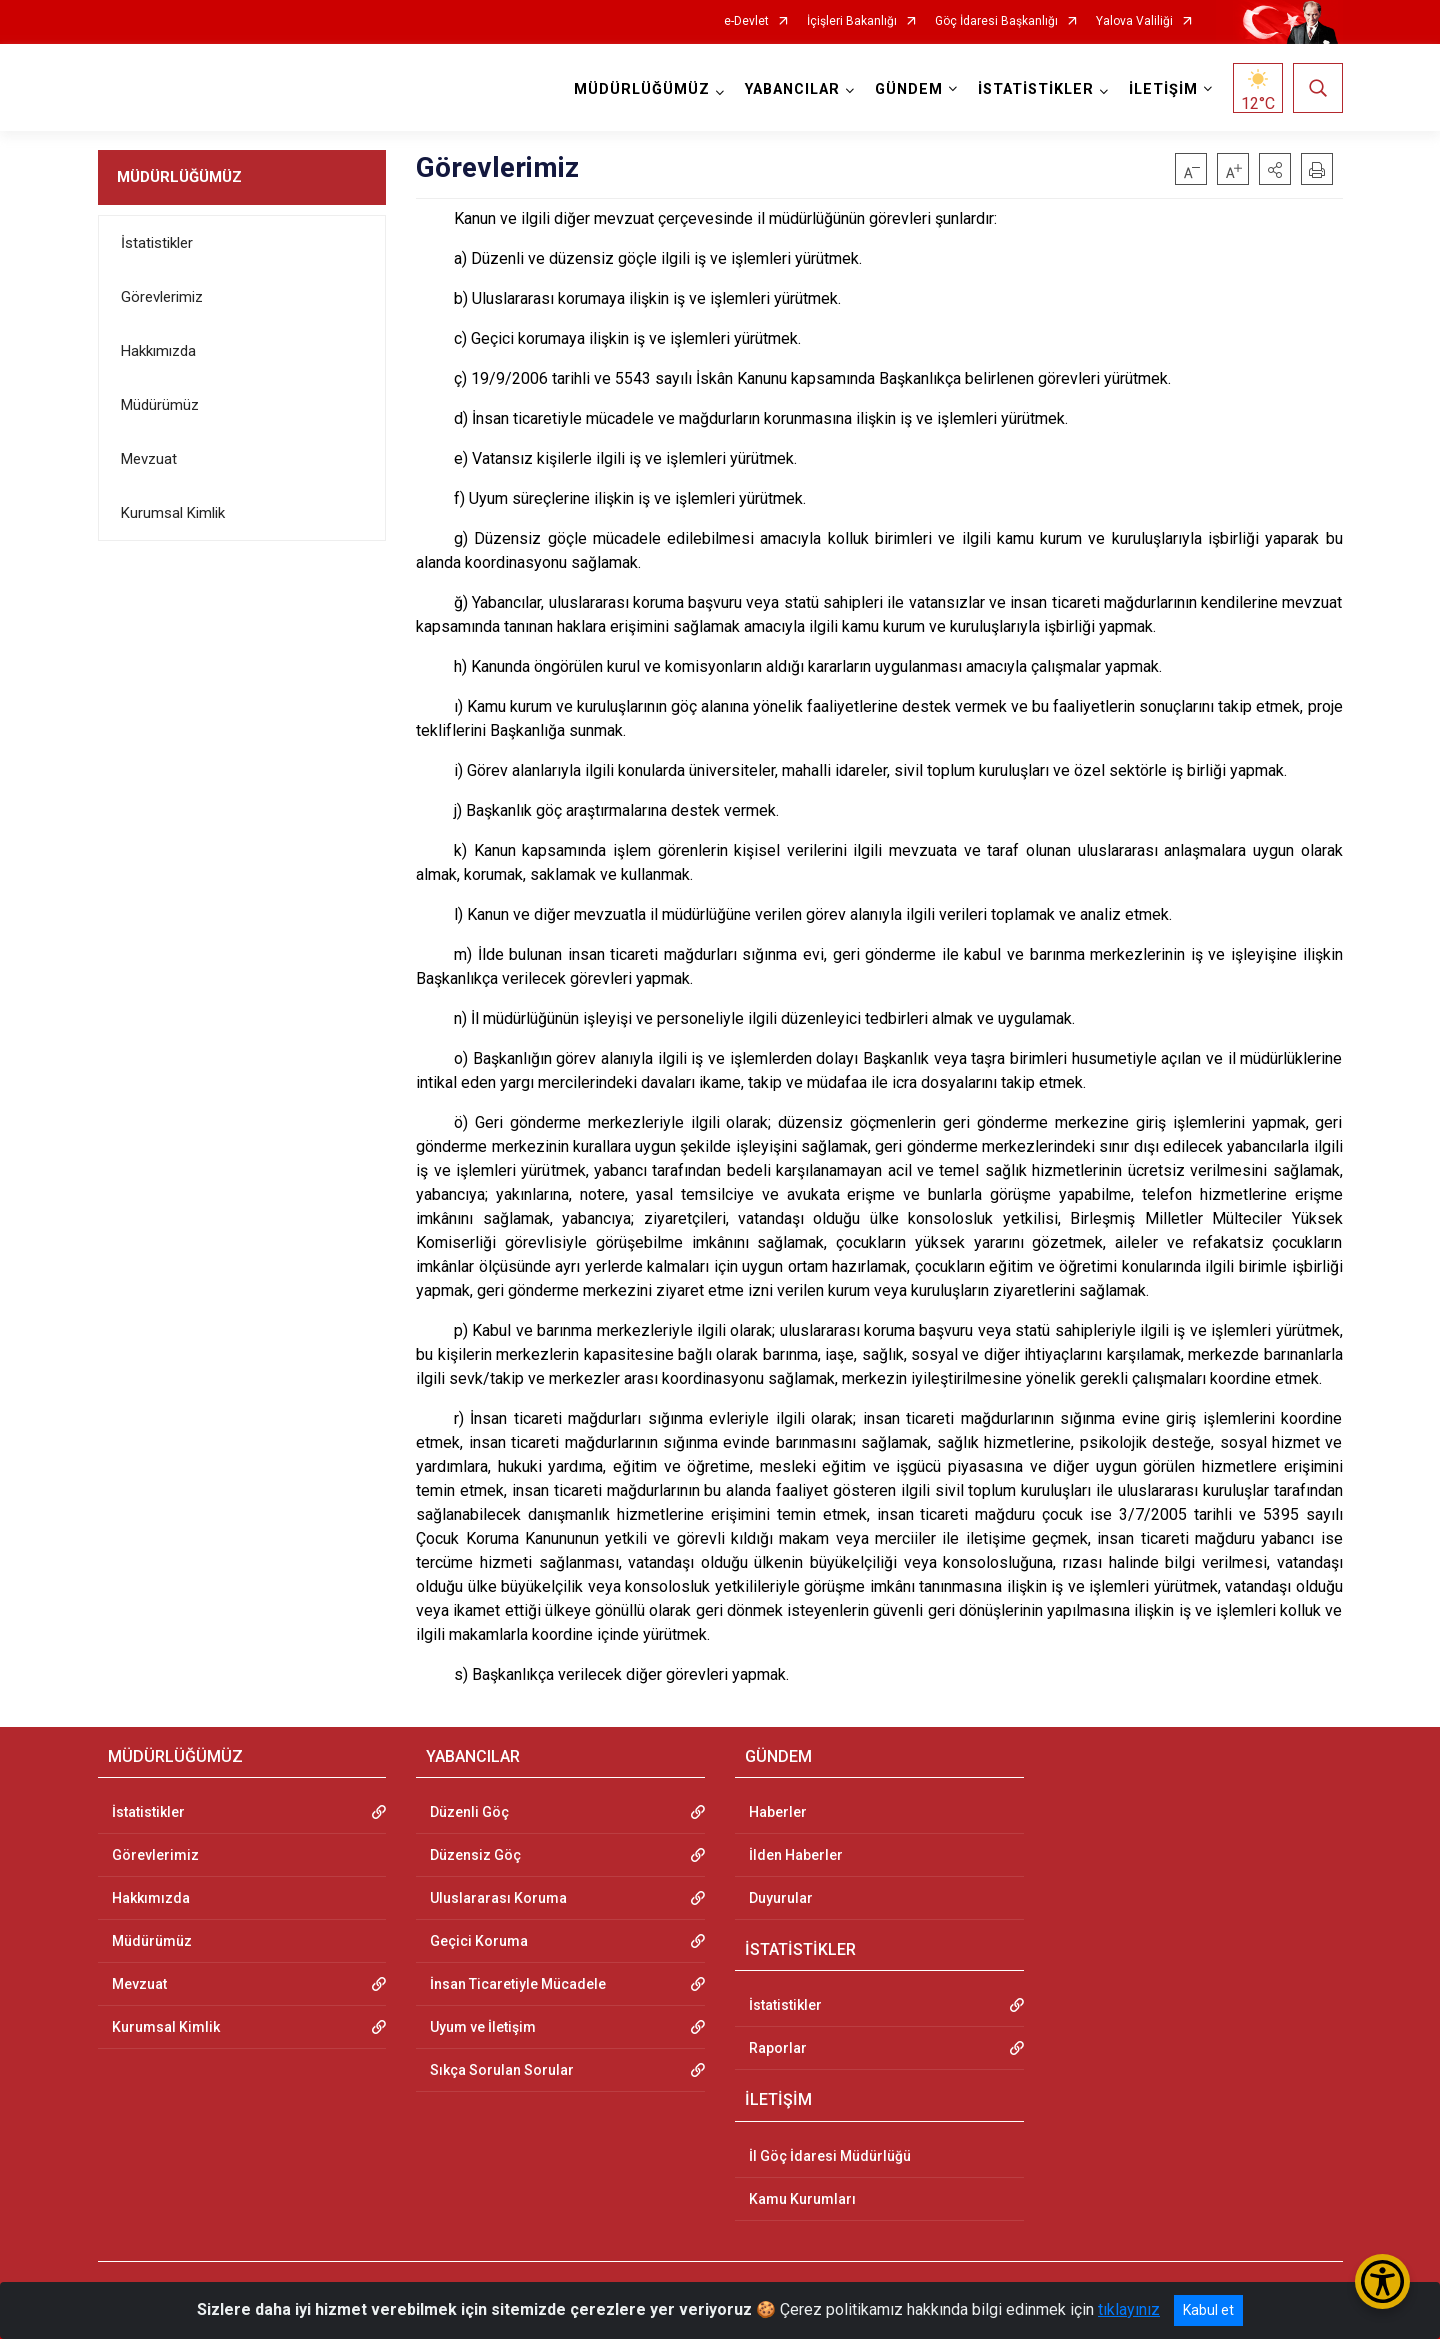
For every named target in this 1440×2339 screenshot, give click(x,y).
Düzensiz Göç (475, 1855)
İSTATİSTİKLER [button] (1036, 89)
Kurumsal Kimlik (173, 513)
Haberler (778, 1812)
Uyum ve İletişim (483, 2027)
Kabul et (1208, 2310)
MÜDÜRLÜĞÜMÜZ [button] (642, 89)
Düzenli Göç (469, 1812)
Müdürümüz (160, 405)
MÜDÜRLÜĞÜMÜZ (179, 177)
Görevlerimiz (162, 297)
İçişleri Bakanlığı (852, 21)
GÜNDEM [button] (909, 89)
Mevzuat (149, 459)
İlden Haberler (796, 1855)
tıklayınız (1129, 2309)
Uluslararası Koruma (498, 1898)
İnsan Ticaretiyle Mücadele (518, 1984)
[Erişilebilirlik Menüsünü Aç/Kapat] (1382, 2281)
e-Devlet (746, 21)
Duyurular (781, 1898)
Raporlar (778, 2048)
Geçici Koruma (479, 1941)
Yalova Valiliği (1134, 21)
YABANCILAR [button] (792, 89)
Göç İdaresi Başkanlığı (996, 21)
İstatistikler (157, 243)
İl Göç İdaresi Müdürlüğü (830, 2156)
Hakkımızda (158, 351)
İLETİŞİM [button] (1163, 89)
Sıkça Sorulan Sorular (502, 2070)
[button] (1275, 169)
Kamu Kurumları (802, 2199)
